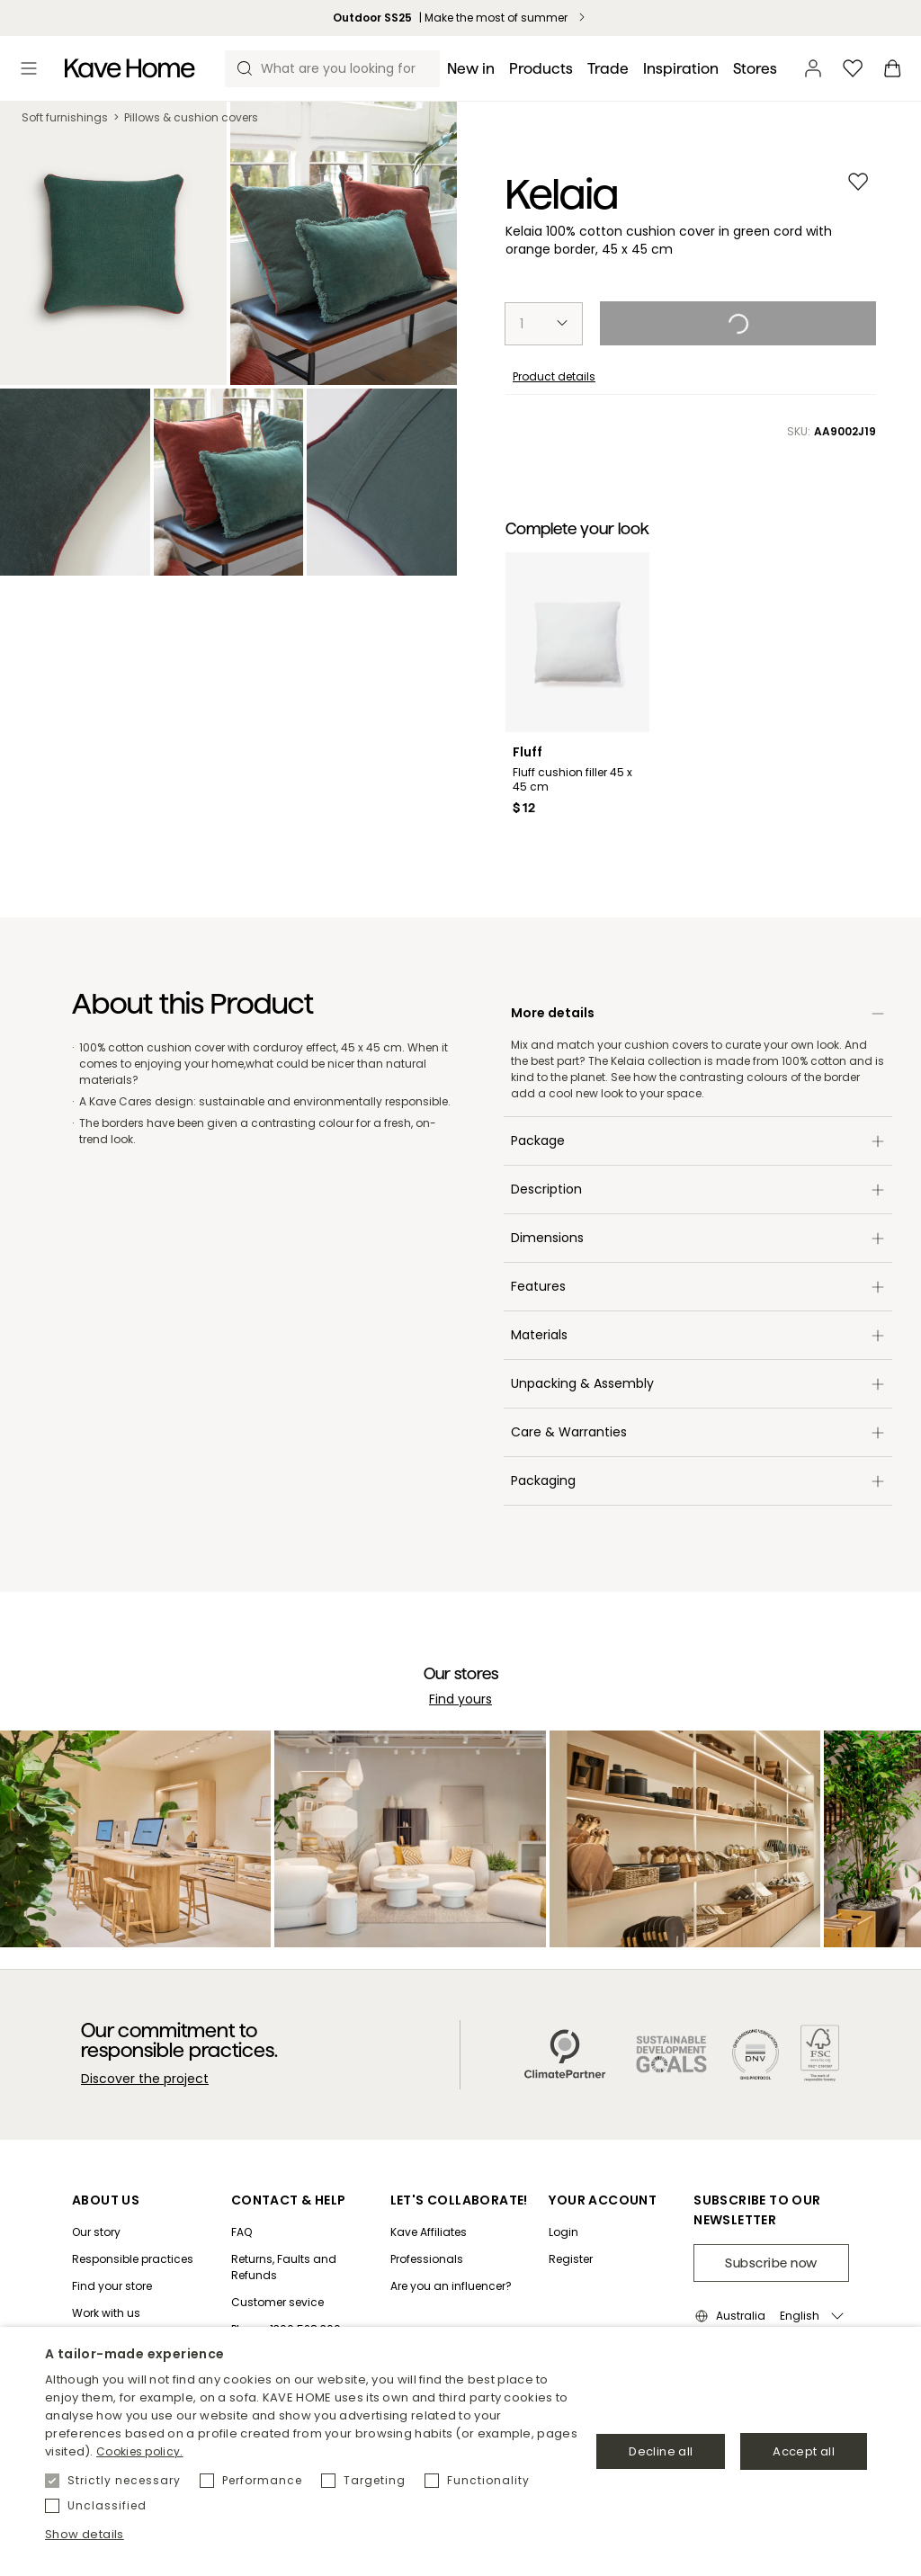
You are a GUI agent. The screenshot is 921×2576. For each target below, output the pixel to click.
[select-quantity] (543, 323)
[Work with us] (132, 2313)
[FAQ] (303, 2232)
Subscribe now (771, 2263)
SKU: (831, 432)
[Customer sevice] (303, 2302)
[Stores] (755, 68)
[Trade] (608, 68)
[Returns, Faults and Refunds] (303, 2267)
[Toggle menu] (28, 68)
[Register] (603, 2259)
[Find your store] (132, 2286)
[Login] (603, 2232)
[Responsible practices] (132, 2259)
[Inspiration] (681, 68)
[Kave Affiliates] (459, 2232)
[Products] (541, 68)
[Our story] (132, 2232)
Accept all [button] (804, 2451)
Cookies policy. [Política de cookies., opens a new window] (139, 2451)
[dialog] (460, 2451)
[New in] (471, 68)
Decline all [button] (661, 2451)
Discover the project (145, 2079)
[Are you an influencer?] (459, 2286)
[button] (312, 2535)
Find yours (460, 1699)
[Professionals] (459, 2259)
